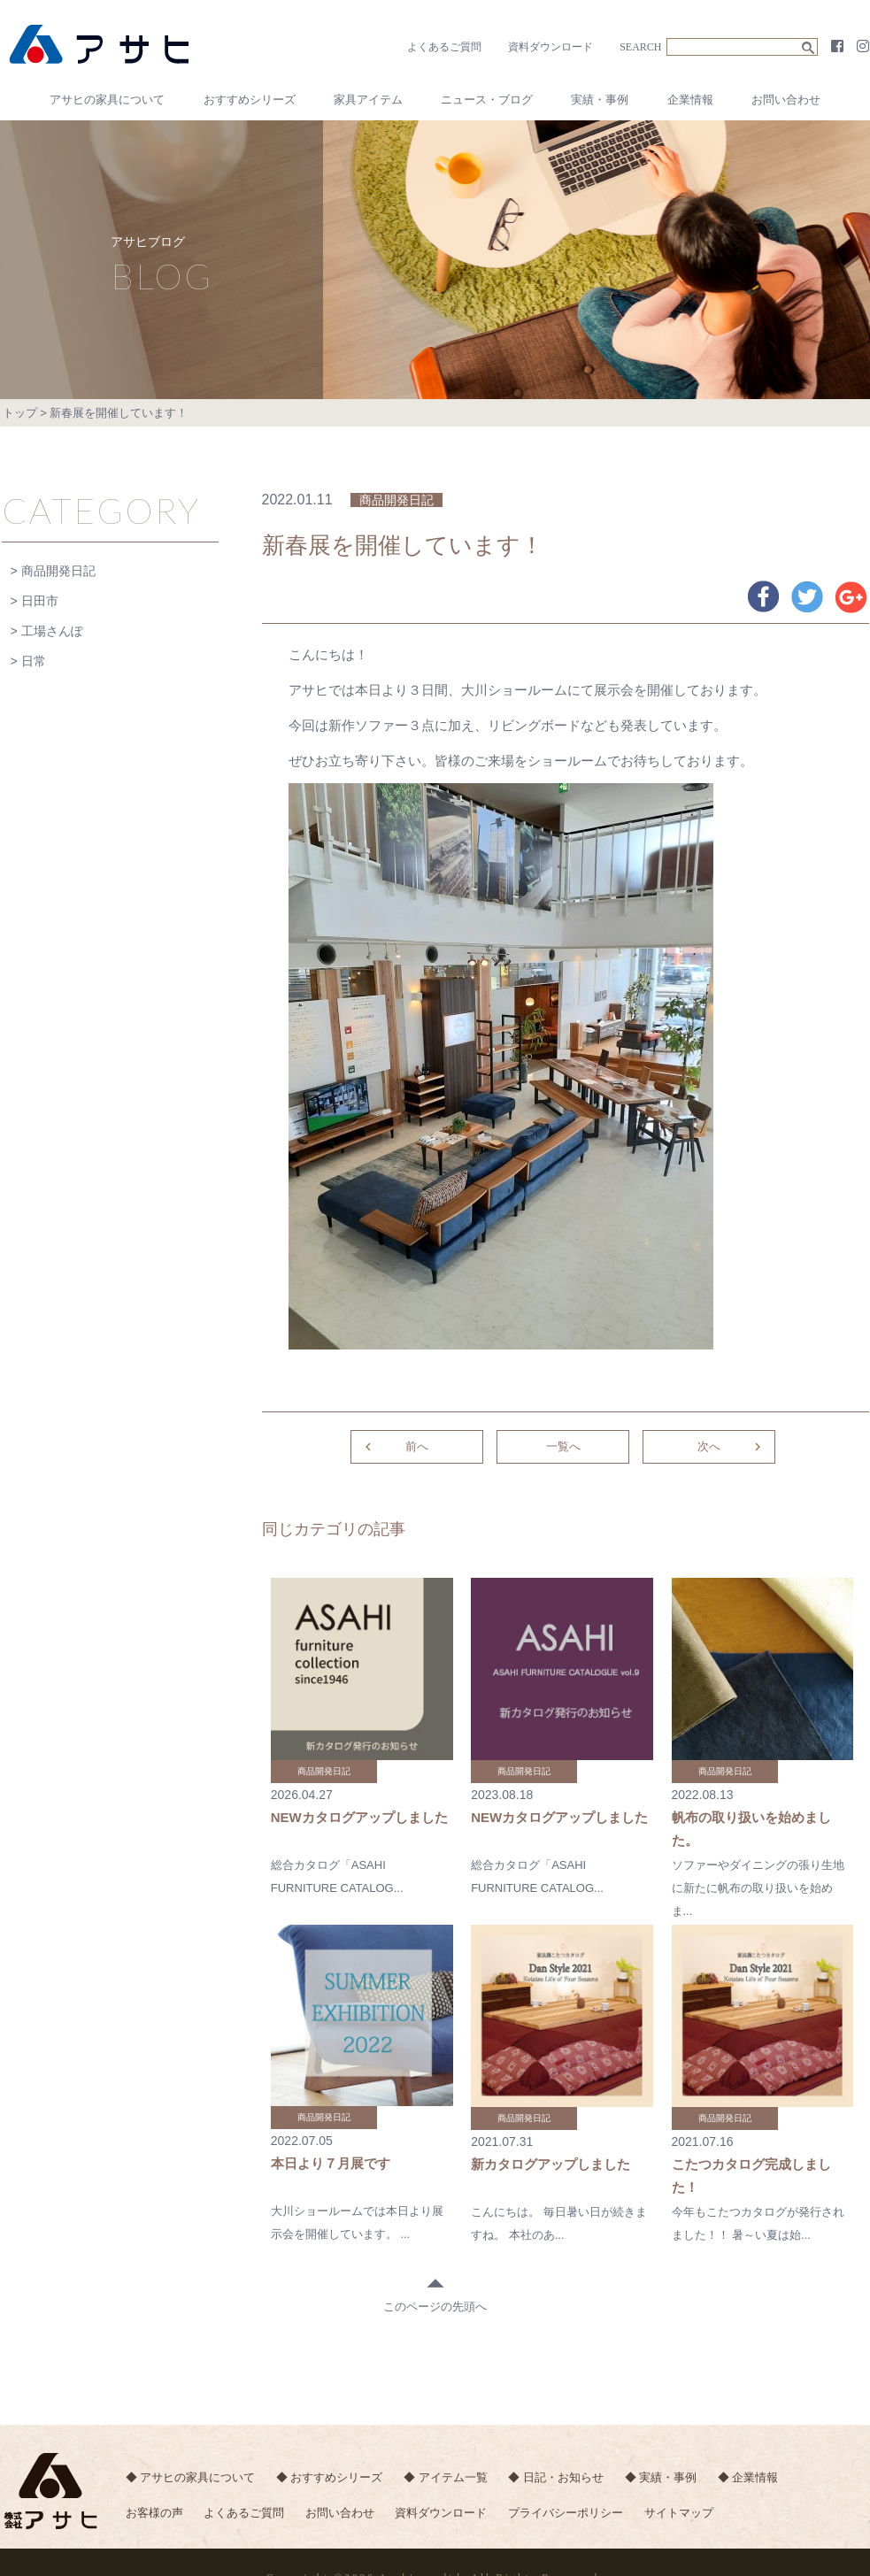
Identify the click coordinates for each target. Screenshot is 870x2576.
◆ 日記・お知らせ (556, 2477)
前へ (394, 1447)
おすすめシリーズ (250, 99)
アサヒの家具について (107, 99)
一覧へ (563, 1446)
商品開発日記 (58, 571)
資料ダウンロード (550, 47)
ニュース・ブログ (487, 99)
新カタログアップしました (550, 2164)
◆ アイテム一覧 (446, 2477)
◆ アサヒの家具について (191, 2477)
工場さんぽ (52, 631)
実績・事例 (599, 99)
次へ (731, 1447)
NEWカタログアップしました (359, 1817)
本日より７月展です (330, 2163)
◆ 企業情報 (748, 2477)
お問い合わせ (785, 99)
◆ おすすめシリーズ (329, 2477)
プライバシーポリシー (565, 2512)
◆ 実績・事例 (661, 2477)
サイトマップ (678, 2512)
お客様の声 (154, 2512)
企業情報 (690, 99)
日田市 (39, 601)
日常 (33, 661)
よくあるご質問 (444, 47)
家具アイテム (368, 99)
